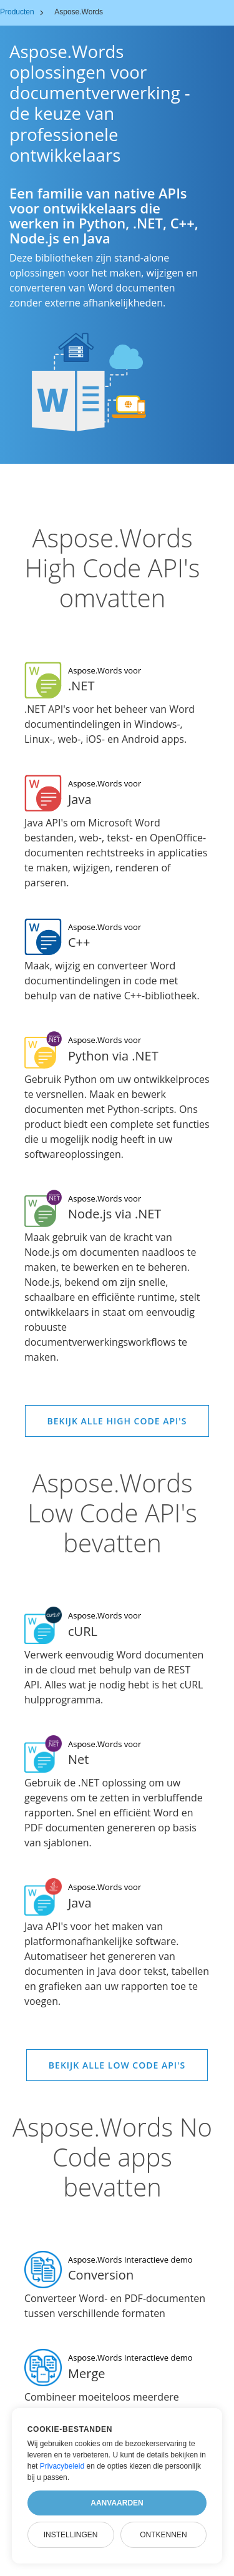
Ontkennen (163, 2534)
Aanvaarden (116, 2503)
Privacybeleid (62, 2466)
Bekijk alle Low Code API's (117, 2065)
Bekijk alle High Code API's (117, 1421)
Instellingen (71, 2534)
